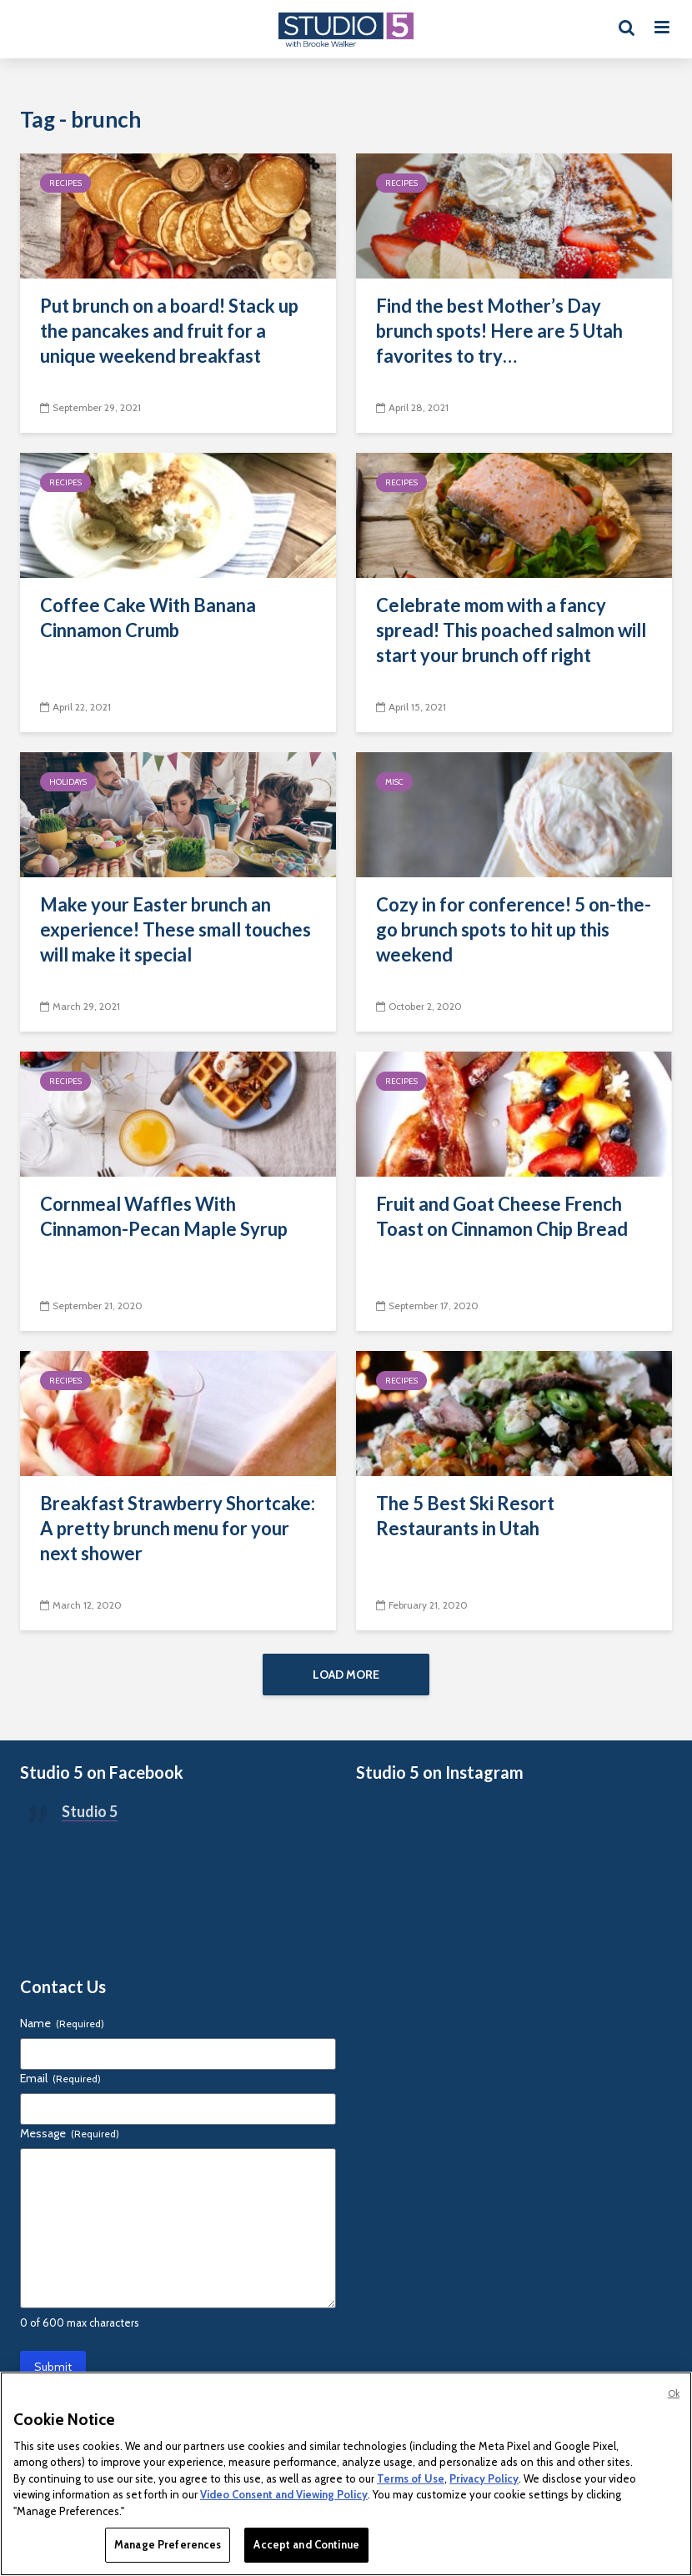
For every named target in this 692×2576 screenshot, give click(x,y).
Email (60, 2078)
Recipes (65, 183)
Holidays (68, 781)
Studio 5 (90, 1811)
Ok (673, 2393)
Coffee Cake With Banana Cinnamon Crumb (148, 617)
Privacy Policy (484, 2478)
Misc (394, 781)
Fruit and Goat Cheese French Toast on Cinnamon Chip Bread (502, 1216)
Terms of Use (410, 2478)
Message (69, 2133)
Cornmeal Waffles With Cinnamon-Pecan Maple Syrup (164, 1216)
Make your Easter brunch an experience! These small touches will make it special (175, 929)
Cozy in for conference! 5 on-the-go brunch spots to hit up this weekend (513, 929)
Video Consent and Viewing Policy (284, 2494)
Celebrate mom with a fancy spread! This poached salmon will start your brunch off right (511, 630)
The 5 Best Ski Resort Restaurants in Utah (465, 1515)
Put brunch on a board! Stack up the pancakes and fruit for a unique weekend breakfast (169, 330)
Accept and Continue (306, 2544)
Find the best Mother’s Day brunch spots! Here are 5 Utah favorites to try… (499, 330)
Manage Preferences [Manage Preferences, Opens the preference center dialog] (167, 2544)
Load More (346, 1674)
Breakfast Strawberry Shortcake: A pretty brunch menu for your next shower (177, 1528)
